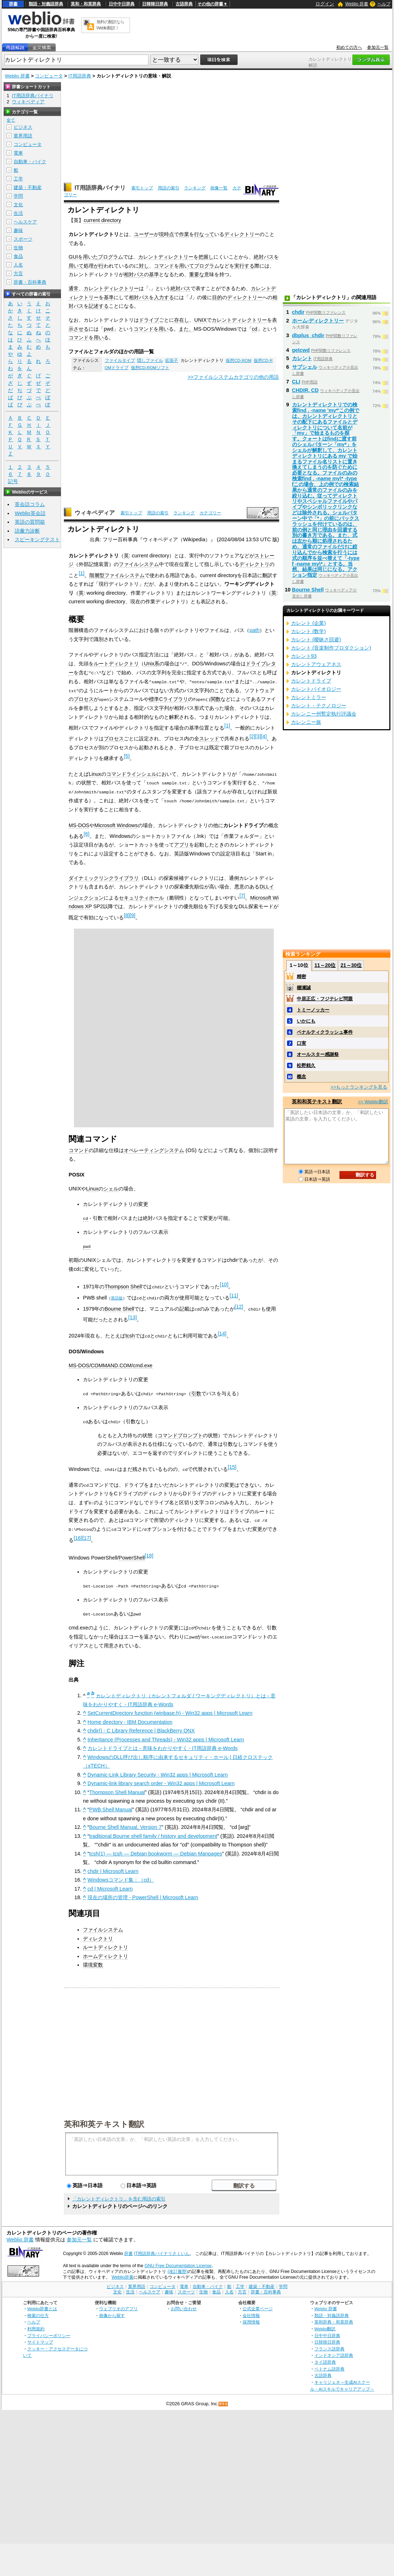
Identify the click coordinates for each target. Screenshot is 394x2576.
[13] (132, 1315)
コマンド (164, 266)
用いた (90, 257)
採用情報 (251, 2318)
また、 (186, 329)
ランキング (195, 187)
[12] (239, 1305)
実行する (244, 266)
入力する (164, 297)
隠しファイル (150, 360)
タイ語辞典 (325, 2358)
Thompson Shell (123, 1285)
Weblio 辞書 (356, 3)
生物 (18, 247)
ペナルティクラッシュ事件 (325, 1032)
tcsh (130, 1333)
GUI (73, 257)
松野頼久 (306, 1065)
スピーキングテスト (37, 539)
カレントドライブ (311, 681)
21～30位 (351, 965)
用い (164, 329)
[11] (234, 1294)
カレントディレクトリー (165, 257)
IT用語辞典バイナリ (100, 188)
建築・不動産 (28, 187)
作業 (184, 234)
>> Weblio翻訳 (373, 1101)
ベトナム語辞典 (329, 2365)
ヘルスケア (25, 222)
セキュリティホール (141, 896)
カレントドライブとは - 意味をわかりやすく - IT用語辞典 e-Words (163, 1744)
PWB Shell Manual (110, 1806)
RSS (223, 2400)
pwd (108, 329)
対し (144, 266)
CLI (296, 381)
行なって (204, 234)
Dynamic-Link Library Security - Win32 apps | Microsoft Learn (158, 1771)
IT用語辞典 (79, 76)
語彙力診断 (27, 531)
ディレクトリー (241, 234)
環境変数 (93, 1961)
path (254, 630)
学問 (18, 196)
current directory (102, 220)
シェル (110, 1187)
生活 (18, 213)
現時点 (166, 234)
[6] (86, 833)
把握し (206, 257)
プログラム (110, 257)
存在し (181, 320)
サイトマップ (40, 2338)
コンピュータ (49, 76)
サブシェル (304, 367)
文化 (18, 204)
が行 (99, 266)
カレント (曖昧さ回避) (316, 639)
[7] (242, 894)
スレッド (209, 738)
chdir (298, 312)
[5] (127, 755)
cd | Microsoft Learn (110, 1885)
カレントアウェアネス (316, 664)
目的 (217, 297)
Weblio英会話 (30, 513)
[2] (252, 736)
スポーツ (23, 239)
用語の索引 (168, 187)
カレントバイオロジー (316, 689)
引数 (196, 1391)
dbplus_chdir (308, 335)
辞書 (13, 3)
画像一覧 (219, 187)
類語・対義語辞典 (46, 3)
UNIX (200, 320)
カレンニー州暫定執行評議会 (323, 714)
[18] (149, 1552)
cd (254, 329)
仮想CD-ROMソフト (150, 367)
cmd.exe (142, 1363)
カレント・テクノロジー (318, 705)
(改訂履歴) (178, 2267)
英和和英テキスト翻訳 (104, 2120)
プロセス (84, 699)
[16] (78, 1535)
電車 (18, 153)
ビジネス (23, 127)
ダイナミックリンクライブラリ (104, 876)
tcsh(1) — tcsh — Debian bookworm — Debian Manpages (155, 1850)
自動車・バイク (30, 161)
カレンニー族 (306, 722)
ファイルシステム (139, 564)
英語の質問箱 (30, 522)
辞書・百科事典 (30, 282)
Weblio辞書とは (42, 2304)
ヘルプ (383, 3)
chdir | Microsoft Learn (113, 1867)
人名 (18, 265)
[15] (232, 1464)
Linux (95, 773)
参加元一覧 (378, 47)
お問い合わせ (184, 2304)
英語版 (117, 1296)
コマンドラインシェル (131, 773)
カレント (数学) (308, 631)
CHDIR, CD (305, 390)
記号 (13, 481)
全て (10, 120)
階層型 (96, 575)
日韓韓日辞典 (155, 3)
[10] (224, 1283)
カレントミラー (308, 697)
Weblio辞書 (122, 2273)
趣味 (18, 230)
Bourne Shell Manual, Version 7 (125, 1823)
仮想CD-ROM (238, 360)
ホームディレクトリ (105, 1952)
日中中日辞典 (122, 3)
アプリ (181, 843)
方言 (18, 273)
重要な (196, 274)
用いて (76, 266)
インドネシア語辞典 (333, 2351)
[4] (264, 736)
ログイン (324, 3)
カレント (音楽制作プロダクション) (331, 648)
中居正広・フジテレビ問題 (325, 998)
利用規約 (35, 2324)
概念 (301, 1076)
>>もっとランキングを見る (358, 1087)
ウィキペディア (95, 513)
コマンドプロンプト (180, 1433)
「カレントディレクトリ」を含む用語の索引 (118, 2195)
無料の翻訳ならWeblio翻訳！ (110, 24)
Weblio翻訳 (325, 2324)
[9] (132, 914)
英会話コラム (30, 504)
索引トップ (142, 187)
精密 (301, 976)
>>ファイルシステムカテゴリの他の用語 (233, 377)
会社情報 (251, 2311)
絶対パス (264, 257)
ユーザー (144, 234)
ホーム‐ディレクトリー (318, 321)
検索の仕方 (38, 2311)
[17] (86, 1535)
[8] (127, 914)
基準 (154, 274)
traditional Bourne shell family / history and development (153, 1832)
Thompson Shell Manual (117, 1788)
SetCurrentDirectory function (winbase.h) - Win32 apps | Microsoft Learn (170, 1709)
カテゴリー (210, 512)
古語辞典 (184, 3)
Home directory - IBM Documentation (130, 1718)
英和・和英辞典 (86, 3)
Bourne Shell (119, 1307)
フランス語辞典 (329, 2345)
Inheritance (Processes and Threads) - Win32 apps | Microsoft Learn (166, 1735)
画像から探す (112, 2311)
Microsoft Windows (116, 824)
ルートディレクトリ (116, 663)
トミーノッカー (313, 1010)
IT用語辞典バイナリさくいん (162, 2249)
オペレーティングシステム (154, 1149)
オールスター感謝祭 (318, 1054)
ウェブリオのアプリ (118, 2304)
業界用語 (23, 135)
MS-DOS (79, 824)
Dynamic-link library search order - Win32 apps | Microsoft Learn (161, 1780)
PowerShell (132, 1554)
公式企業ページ (258, 2304)
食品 (18, 256)
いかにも (306, 1021)
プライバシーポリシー (48, 2331)
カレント (302, 358)
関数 (216, 699)
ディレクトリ (254, 564)
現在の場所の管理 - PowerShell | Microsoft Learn (143, 1894)
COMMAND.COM (111, 1363)
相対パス (134, 274)
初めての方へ (349, 47)
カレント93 (304, 656)
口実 (301, 1043)
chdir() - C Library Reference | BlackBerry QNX (141, 1727)
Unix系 (151, 663)
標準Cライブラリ (168, 699)
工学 (18, 178)
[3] (258, 736)
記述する (99, 306)
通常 (74, 288)
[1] (81, 573)
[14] (222, 1331)
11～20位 (325, 965)
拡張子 (171, 360)
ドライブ (149, 320)
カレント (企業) (308, 623)
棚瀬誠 (304, 987)
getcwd (301, 350)
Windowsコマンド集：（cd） (121, 1876)
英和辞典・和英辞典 (333, 2318)
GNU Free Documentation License (178, 2262)
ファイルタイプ (120, 360)
